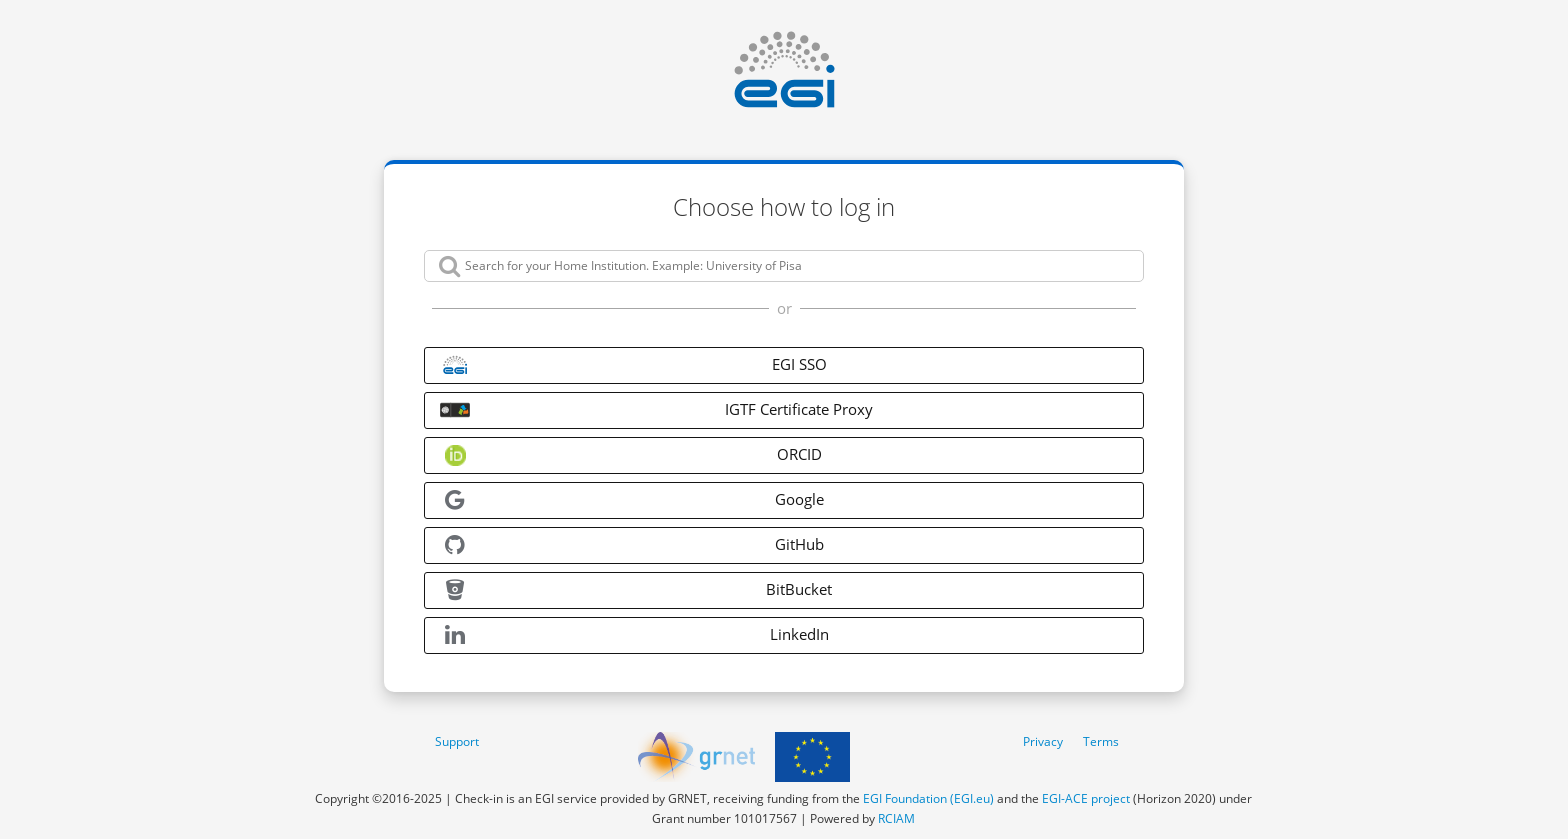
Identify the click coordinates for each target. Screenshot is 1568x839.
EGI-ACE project (1086, 798)
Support (457, 741)
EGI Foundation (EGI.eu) (928, 798)
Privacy (1043, 741)
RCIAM (896, 818)
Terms (1101, 741)
